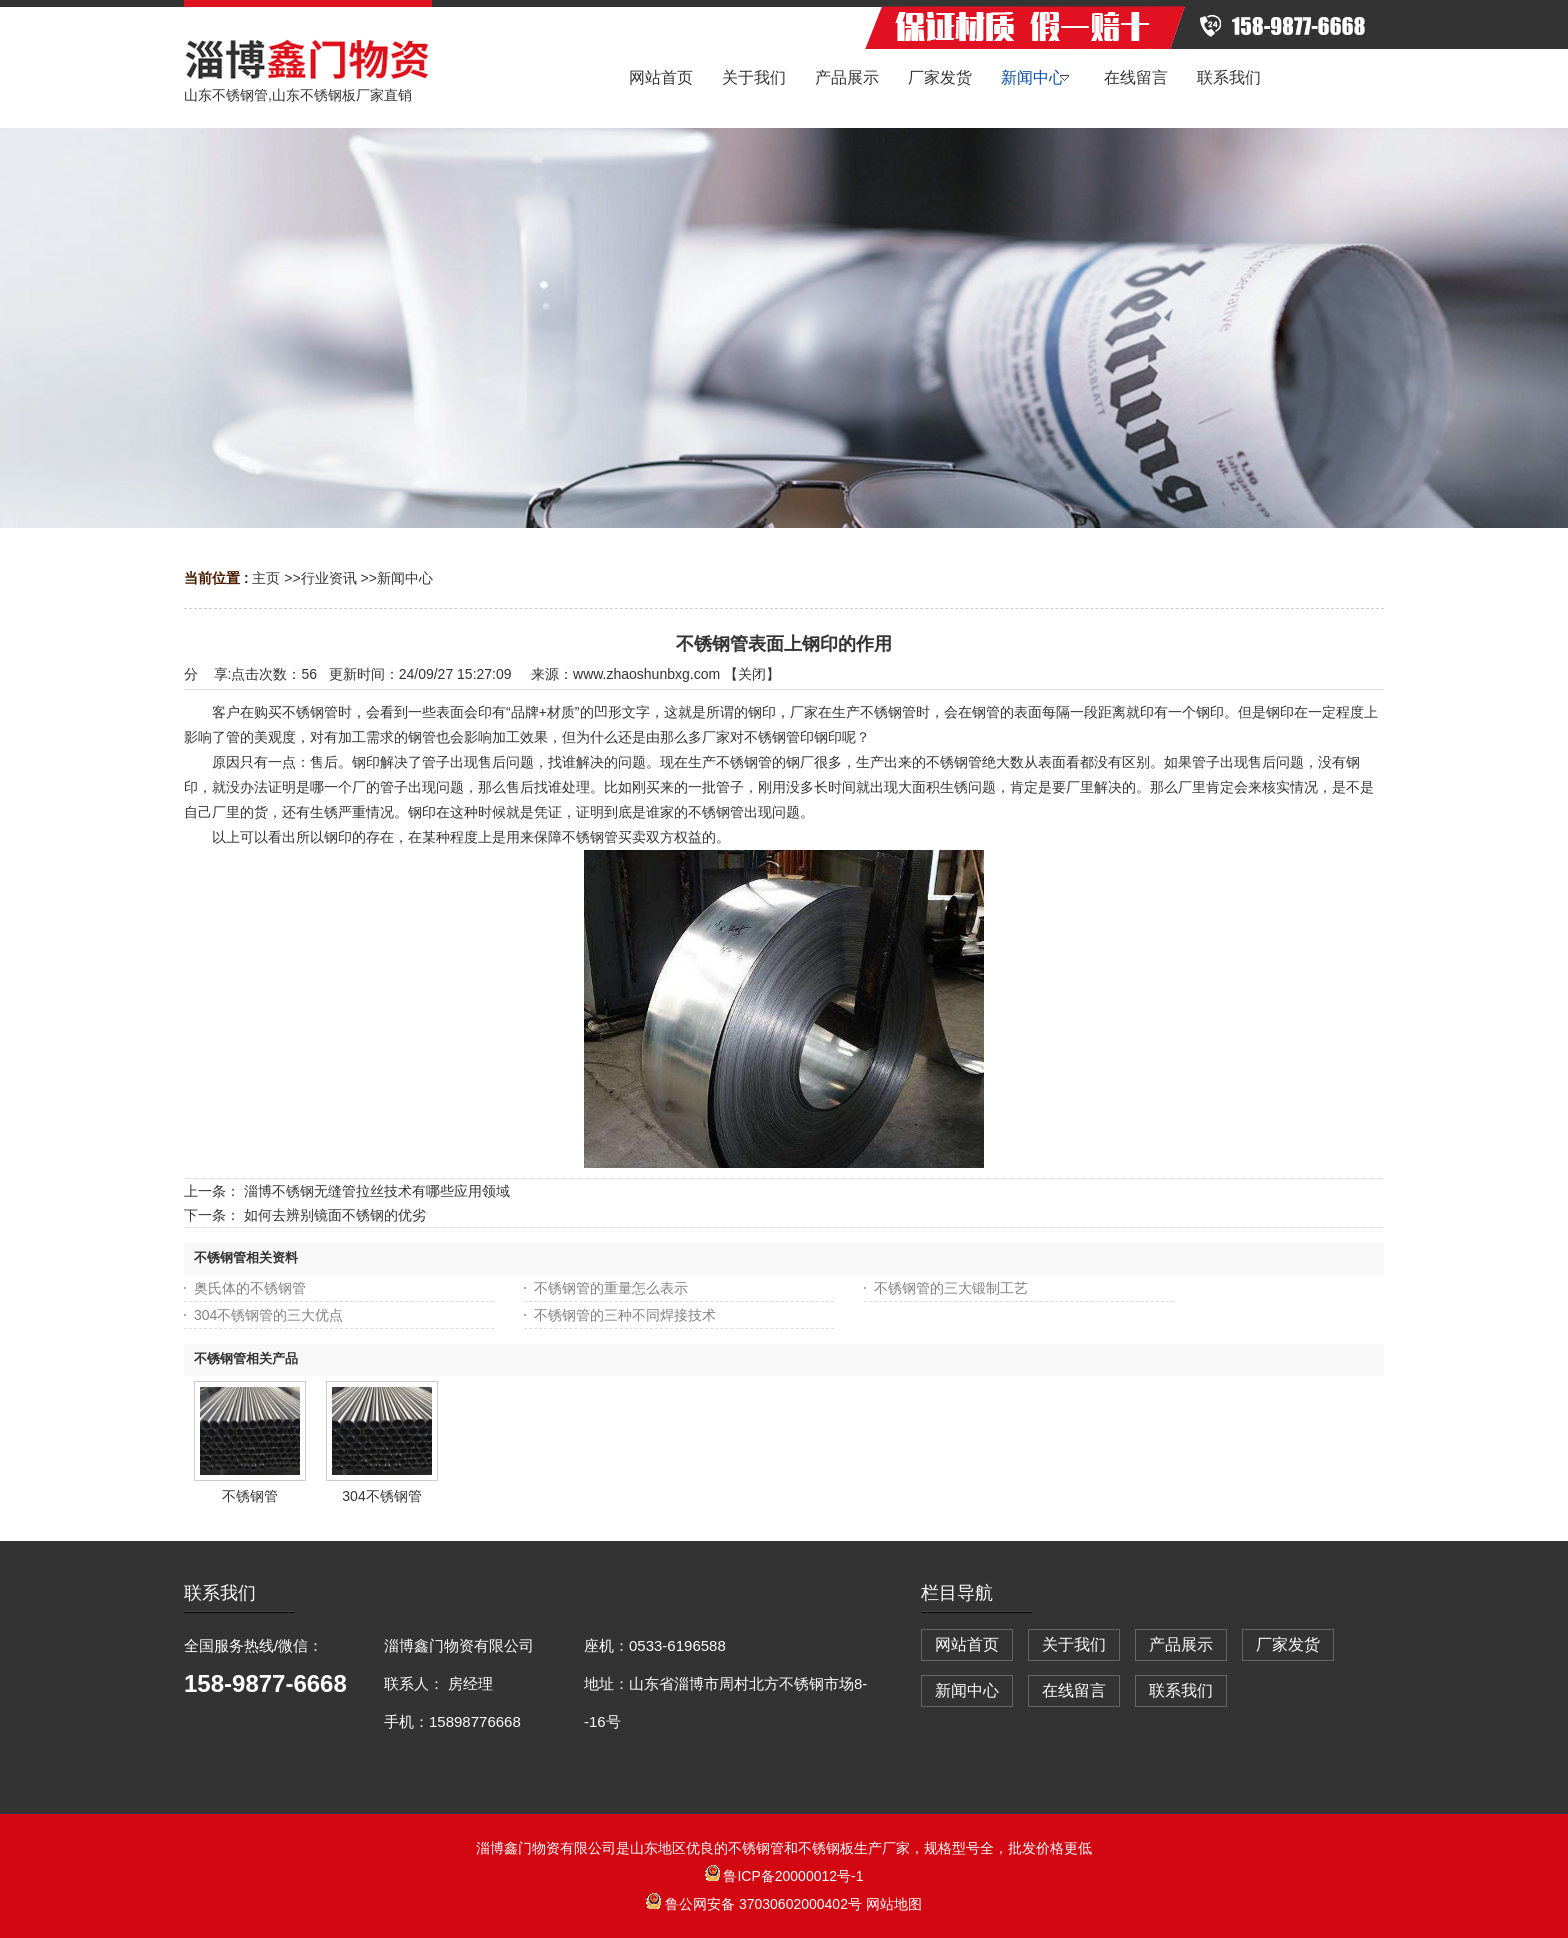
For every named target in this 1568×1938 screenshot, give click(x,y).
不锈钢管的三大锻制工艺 (951, 1288)
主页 (266, 578)
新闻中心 (405, 578)
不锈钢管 (250, 1496)
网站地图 (894, 1904)
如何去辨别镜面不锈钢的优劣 (335, 1215)
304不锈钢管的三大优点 (268, 1315)
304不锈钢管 (381, 1496)
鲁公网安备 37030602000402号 (756, 1904)
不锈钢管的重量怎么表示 (611, 1288)
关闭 (752, 674)
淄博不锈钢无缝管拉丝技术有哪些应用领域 (377, 1191)
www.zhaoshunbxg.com (646, 674)
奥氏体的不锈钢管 (250, 1288)
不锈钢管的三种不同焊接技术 (625, 1315)
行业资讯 (329, 578)
